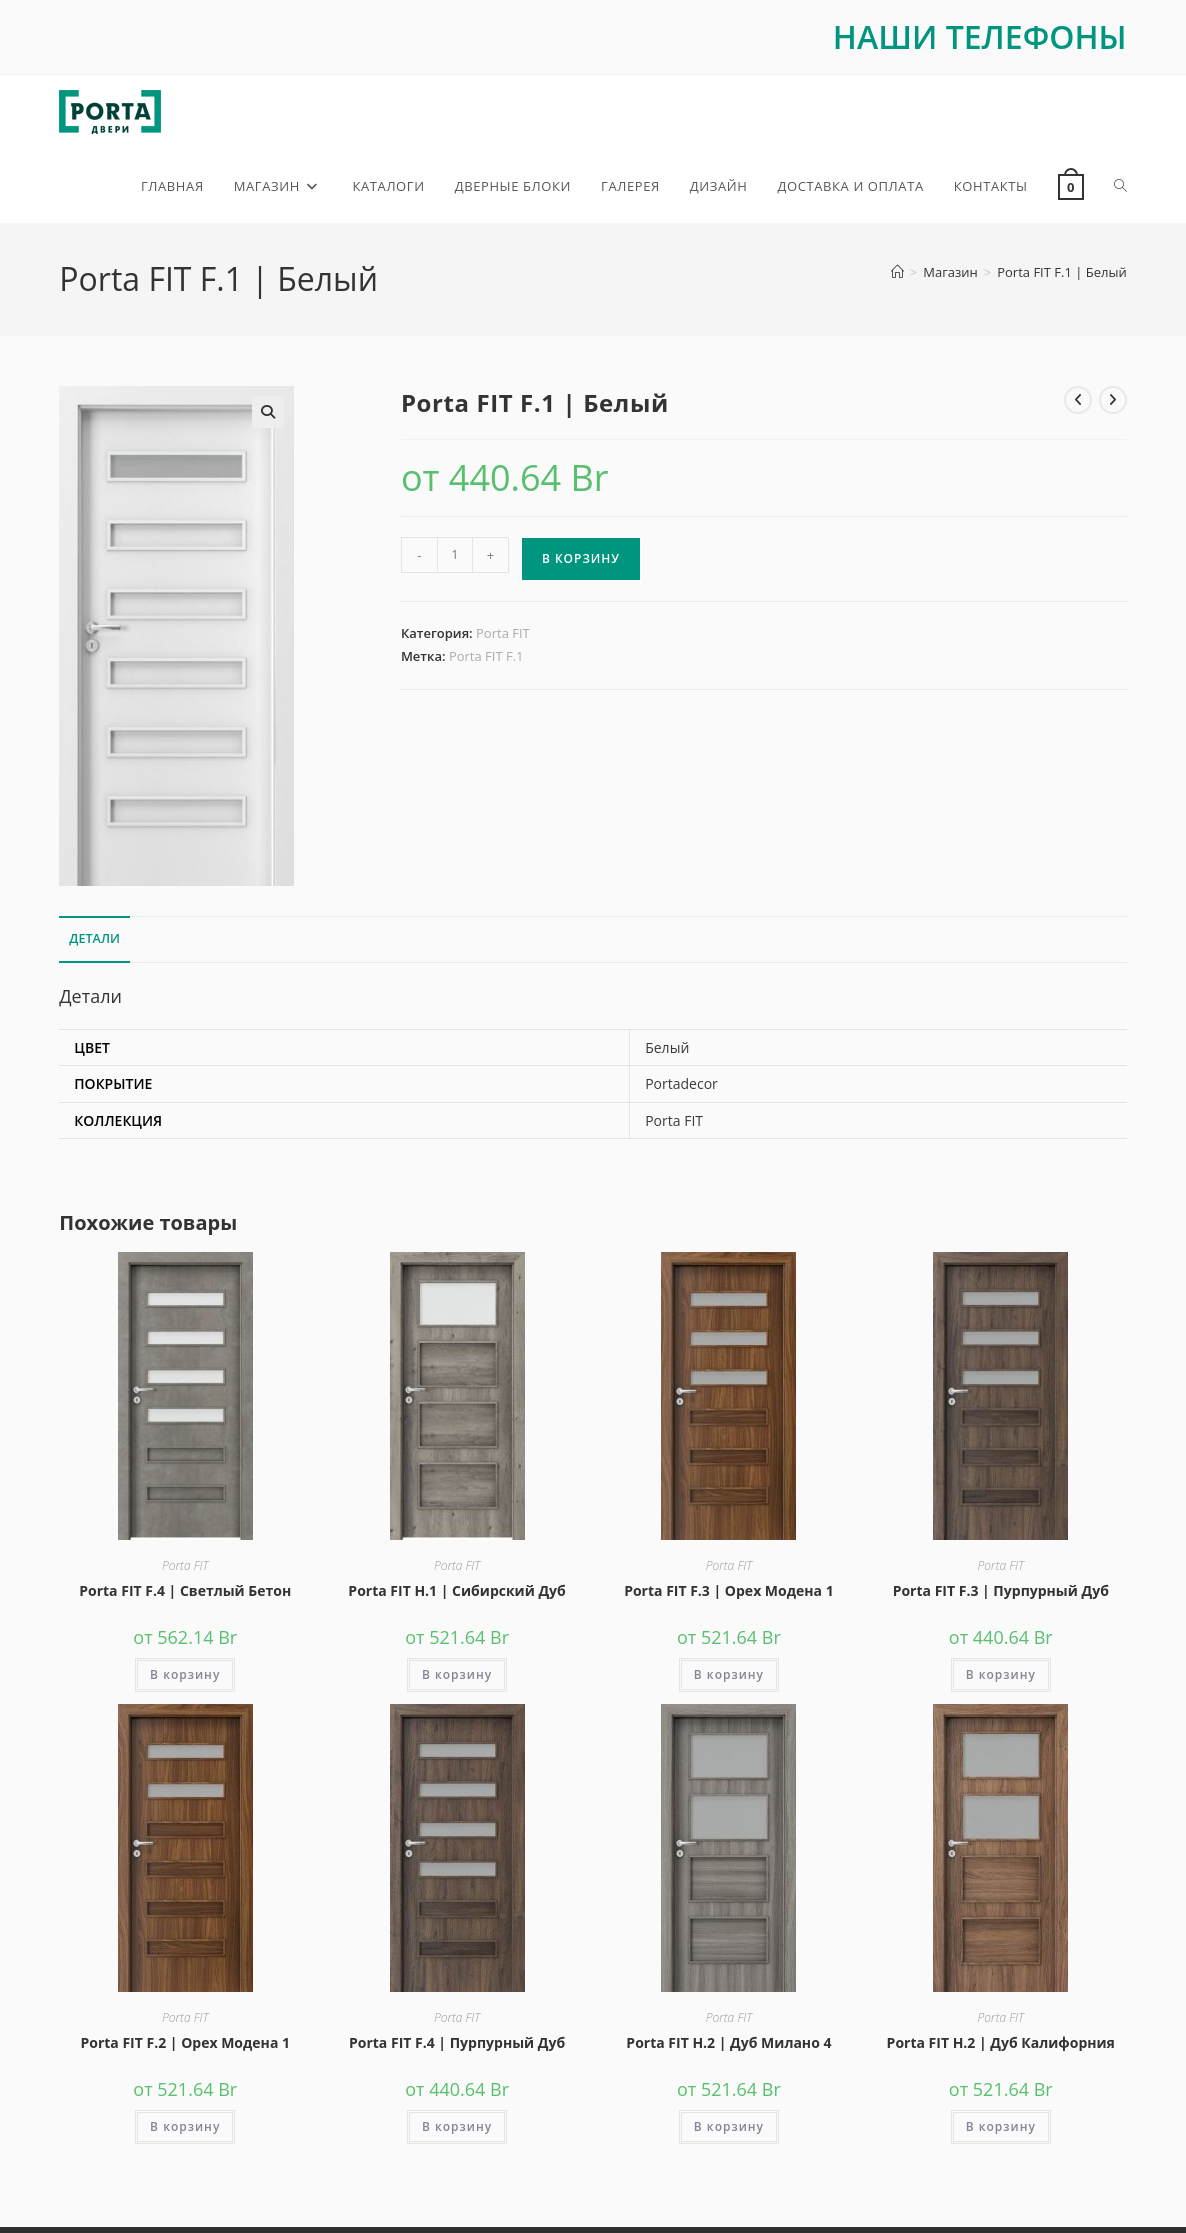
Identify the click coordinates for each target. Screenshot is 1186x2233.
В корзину (581, 561)
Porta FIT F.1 (486, 659)
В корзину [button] (185, 1676)
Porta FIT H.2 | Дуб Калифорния (1001, 2045)
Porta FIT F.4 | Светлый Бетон (185, 1592)
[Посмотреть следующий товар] (1113, 402)
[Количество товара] (455, 558)
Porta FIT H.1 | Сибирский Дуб (456, 1592)
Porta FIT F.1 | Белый (1061, 275)
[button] (268, 414)
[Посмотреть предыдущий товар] (1078, 402)
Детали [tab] (94, 941)
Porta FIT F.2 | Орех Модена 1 (185, 2045)
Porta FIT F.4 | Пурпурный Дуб (457, 2045)
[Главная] (897, 275)
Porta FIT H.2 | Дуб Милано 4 (728, 2045)
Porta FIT (503, 636)
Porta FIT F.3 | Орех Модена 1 (729, 1592)
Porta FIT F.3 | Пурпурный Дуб (1001, 1592)
